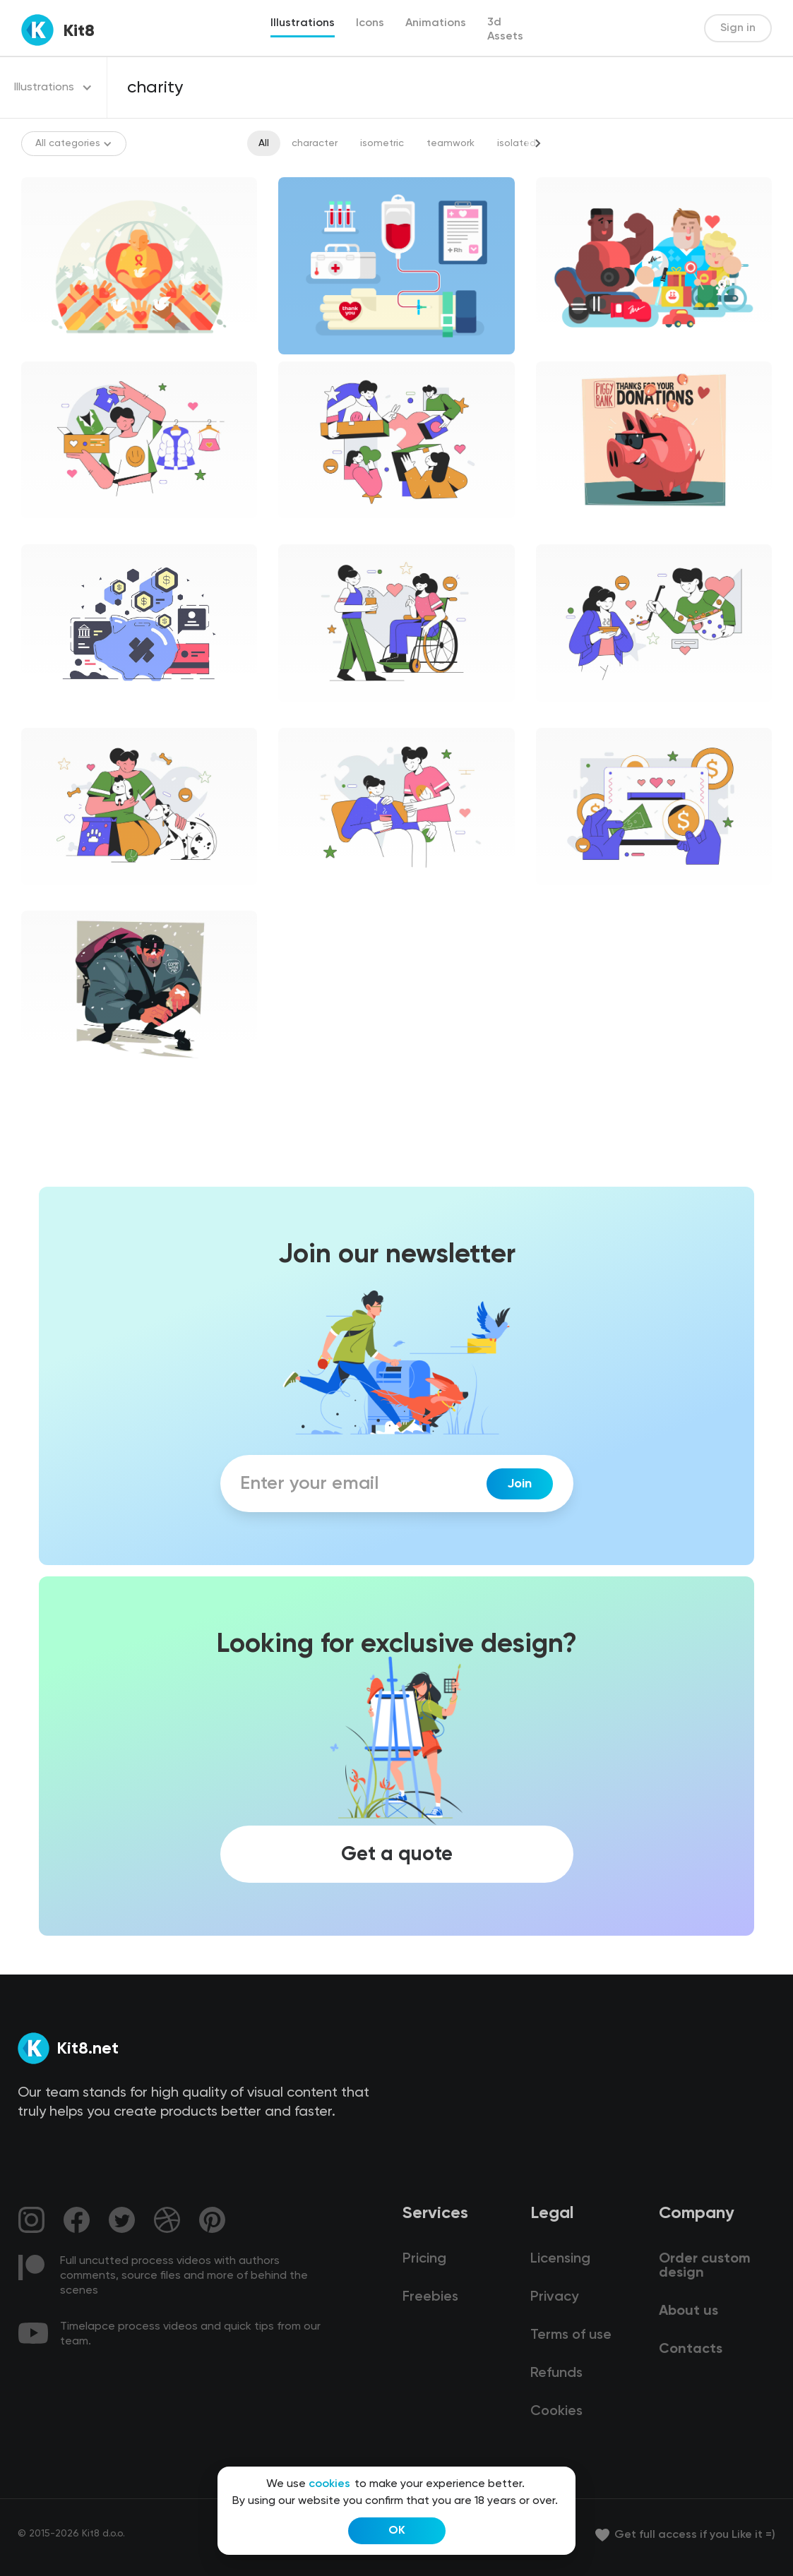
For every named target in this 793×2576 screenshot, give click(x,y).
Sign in (738, 28)
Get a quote (397, 1854)
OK (396, 2530)
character (315, 143)
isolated (516, 143)
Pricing (424, 2259)
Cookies (556, 2411)
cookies (329, 2484)
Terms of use (571, 2335)
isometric (382, 143)
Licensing (560, 2259)
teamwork (451, 143)
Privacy (554, 2297)
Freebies (430, 2297)
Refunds (556, 2373)
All (263, 143)
